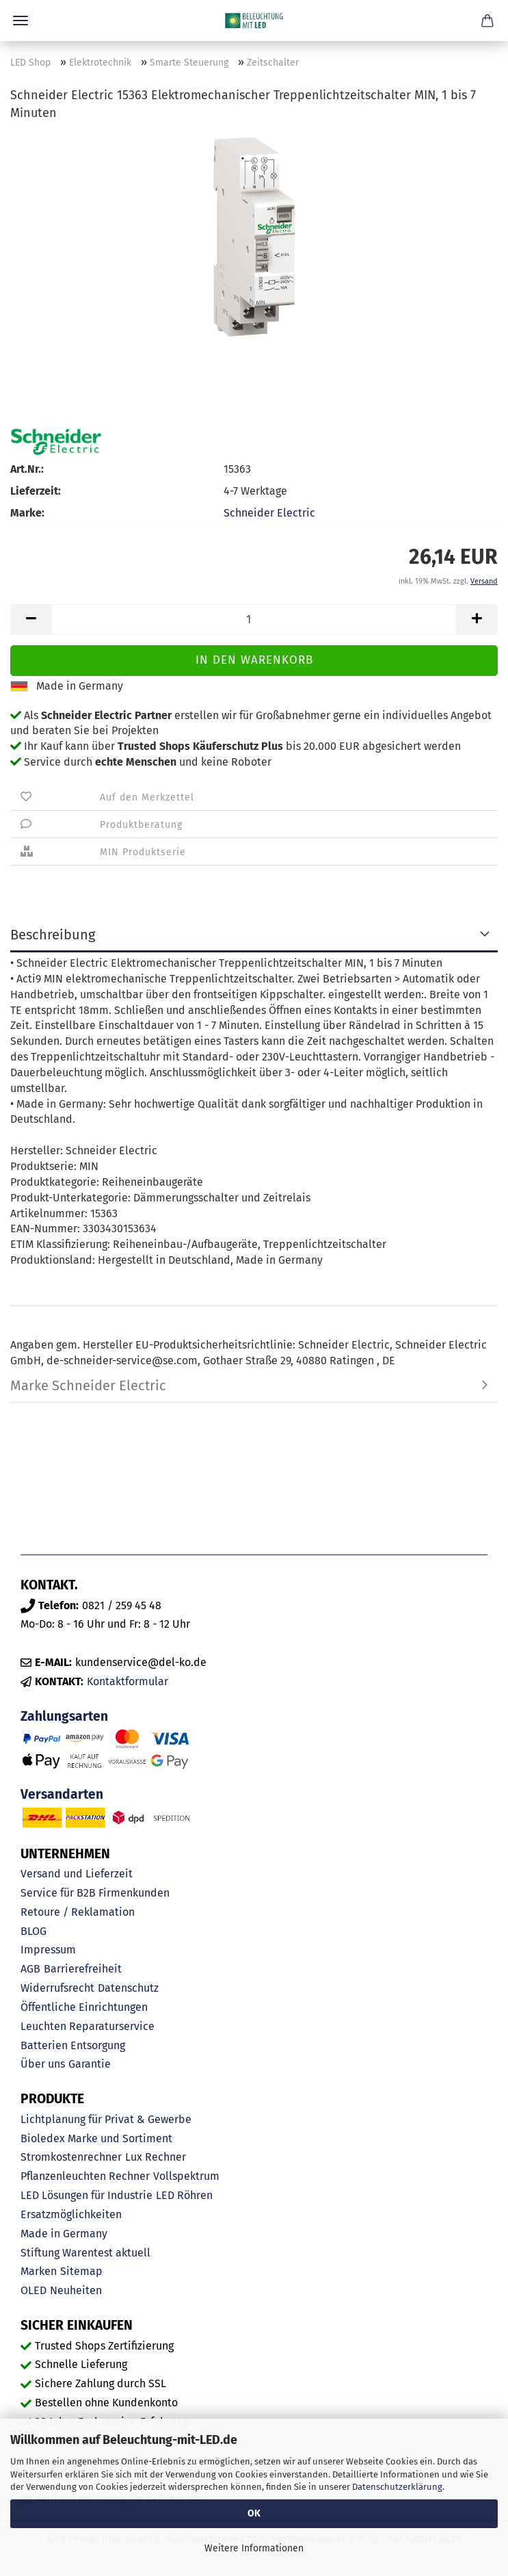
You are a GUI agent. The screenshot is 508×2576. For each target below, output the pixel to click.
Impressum (48, 1949)
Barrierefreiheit (83, 1968)
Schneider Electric (269, 512)
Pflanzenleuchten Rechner (85, 2176)
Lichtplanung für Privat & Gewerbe (106, 2119)
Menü (20, 20)
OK (254, 2513)
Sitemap (81, 2271)
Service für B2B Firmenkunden (95, 1892)
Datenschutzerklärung (397, 2487)
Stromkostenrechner (71, 2156)
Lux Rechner (155, 2156)
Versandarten (62, 1794)
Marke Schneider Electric (88, 1385)
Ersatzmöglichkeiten (71, 2214)
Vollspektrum (186, 2176)
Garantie (89, 2063)
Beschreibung (52, 934)
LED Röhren (184, 2195)
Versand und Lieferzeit (77, 1873)
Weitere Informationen (254, 2548)
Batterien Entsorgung (73, 2045)
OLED (33, 2290)
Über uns (43, 2063)
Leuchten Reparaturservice (88, 2026)
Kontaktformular (127, 1681)
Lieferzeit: (35, 490)
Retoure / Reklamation (78, 1911)
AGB (30, 1968)
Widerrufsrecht (57, 1987)
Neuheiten (76, 2290)
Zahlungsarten (64, 1716)
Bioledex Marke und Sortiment (96, 2138)
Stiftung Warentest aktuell (85, 2252)
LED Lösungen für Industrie (86, 2195)
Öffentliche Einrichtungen (84, 2007)
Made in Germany (64, 2233)
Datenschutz (128, 1987)
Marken (39, 2271)
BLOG (33, 1931)
